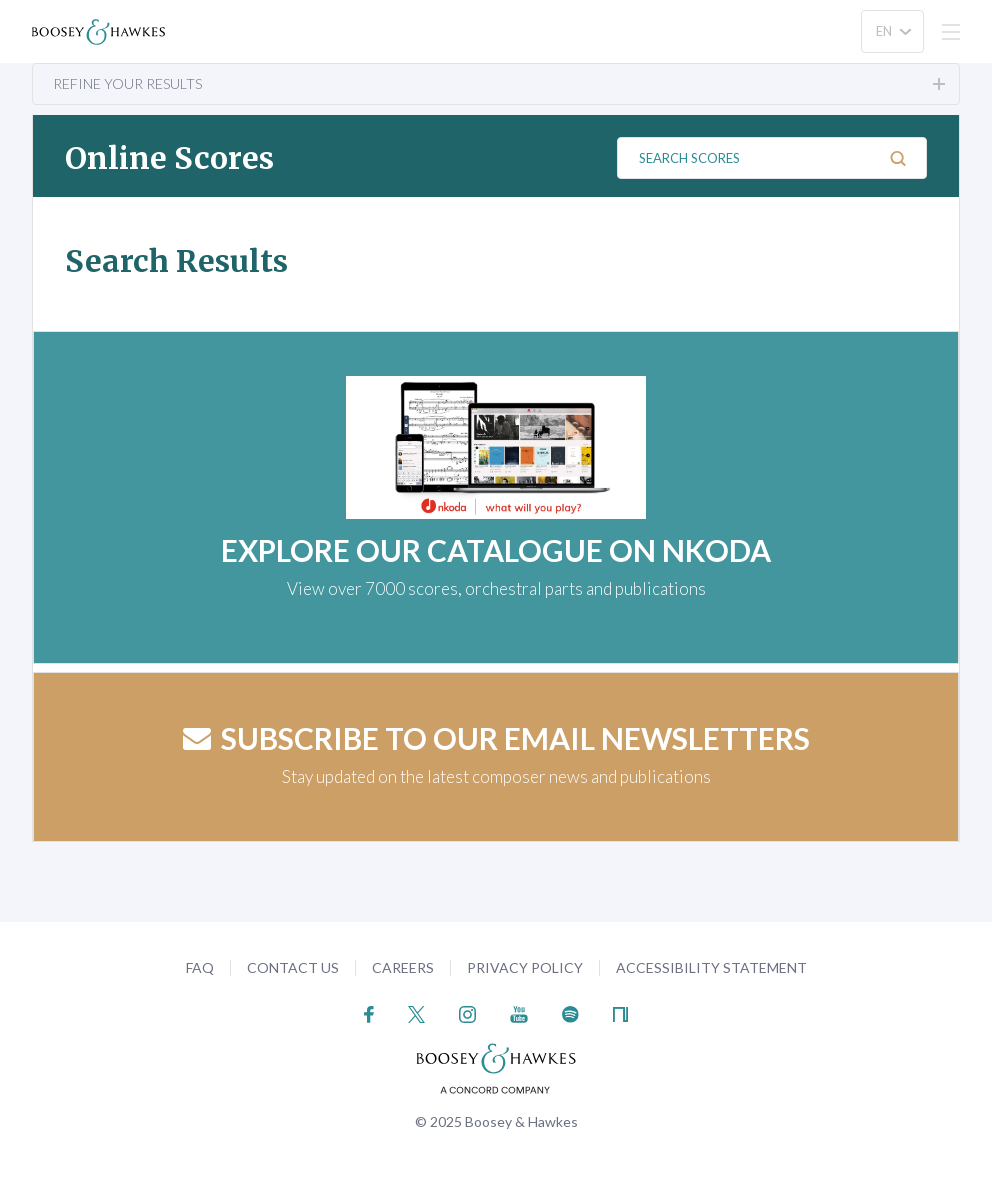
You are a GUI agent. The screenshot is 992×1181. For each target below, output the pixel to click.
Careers (403, 967)
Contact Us (293, 967)
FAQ (200, 967)
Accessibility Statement (711, 967)
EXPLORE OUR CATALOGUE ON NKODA (496, 550)
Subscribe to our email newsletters (496, 738)
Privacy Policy (525, 967)
